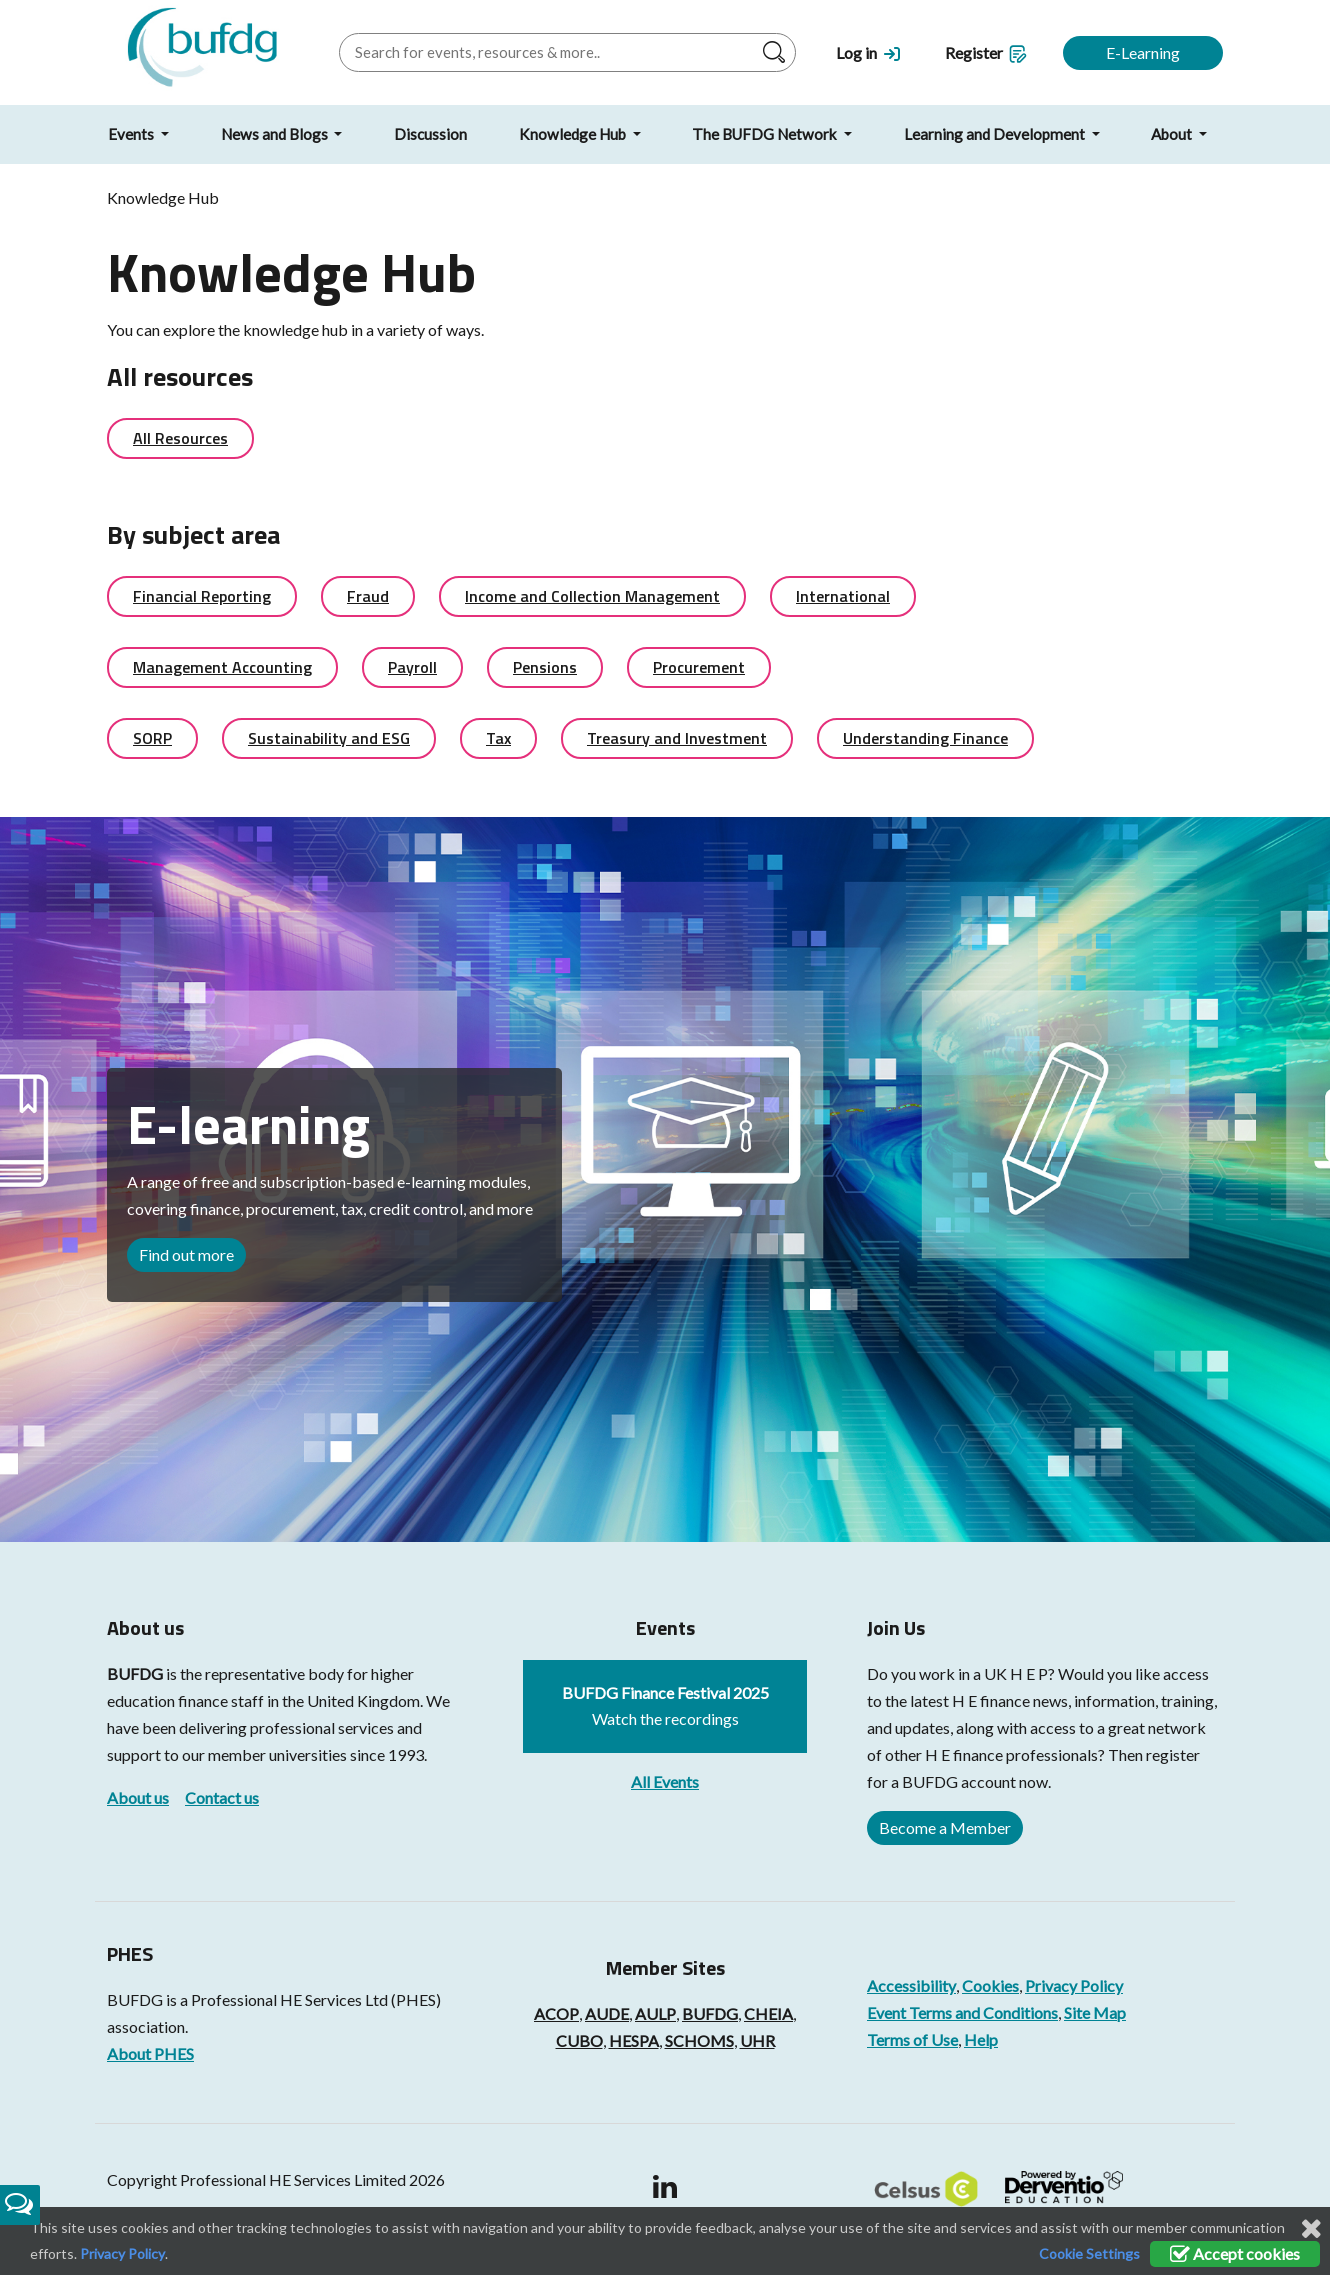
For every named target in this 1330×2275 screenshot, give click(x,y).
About (1173, 134)
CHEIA (768, 2013)
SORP (152, 738)
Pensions (545, 667)
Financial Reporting (202, 596)
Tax (498, 738)
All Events (665, 1781)
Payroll (412, 667)
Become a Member (945, 1827)
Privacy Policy (1074, 1985)
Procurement (699, 667)
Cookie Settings (1089, 2253)
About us (138, 1797)
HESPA (634, 2040)
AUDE (607, 2013)
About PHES (150, 2053)
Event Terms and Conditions (962, 2012)
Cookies (990, 1985)
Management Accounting (222, 667)
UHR (757, 2040)
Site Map (1095, 2012)
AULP (655, 2013)
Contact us (222, 1797)
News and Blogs (276, 134)
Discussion (430, 134)
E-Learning (1143, 52)
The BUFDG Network (766, 134)
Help (981, 2039)
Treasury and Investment (677, 738)
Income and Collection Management (592, 596)
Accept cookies (1235, 2253)
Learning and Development (996, 134)
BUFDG (135, 1673)
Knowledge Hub (574, 134)
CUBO (579, 2040)
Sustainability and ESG (329, 738)
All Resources (180, 438)
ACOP (556, 2013)
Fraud (368, 596)
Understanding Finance (925, 738)
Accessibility (911, 1985)
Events (132, 134)
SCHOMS (699, 2040)
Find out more (186, 1254)
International (843, 596)
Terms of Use (912, 2039)
